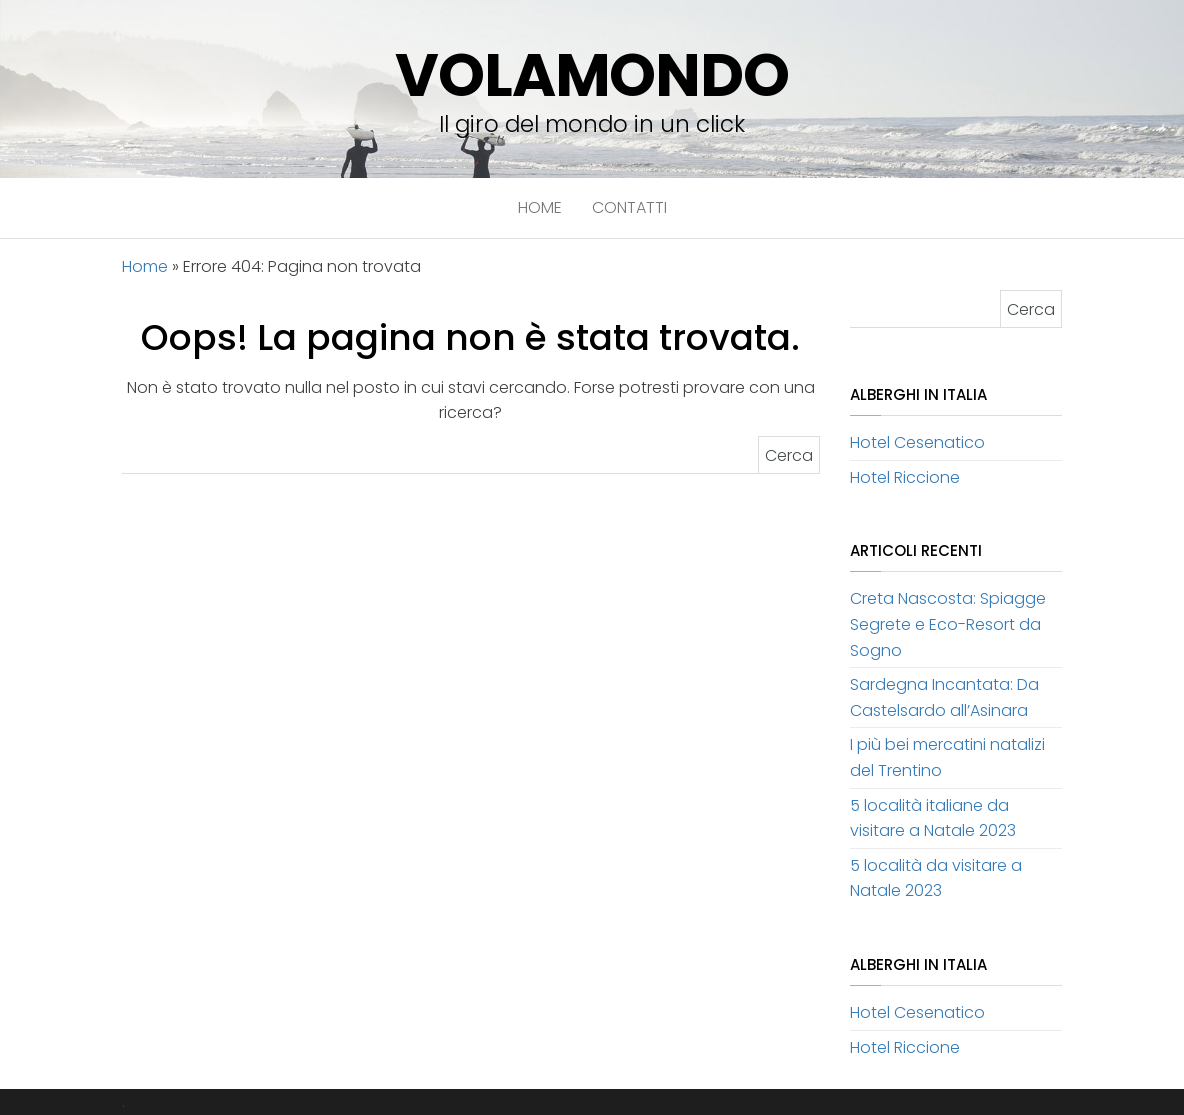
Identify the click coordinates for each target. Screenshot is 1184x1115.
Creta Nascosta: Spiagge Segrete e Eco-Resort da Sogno (948, 624)
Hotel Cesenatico (917, 442)
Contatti (629, 207)
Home (540, 207)
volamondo (591, 75)
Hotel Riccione (905, 477)
